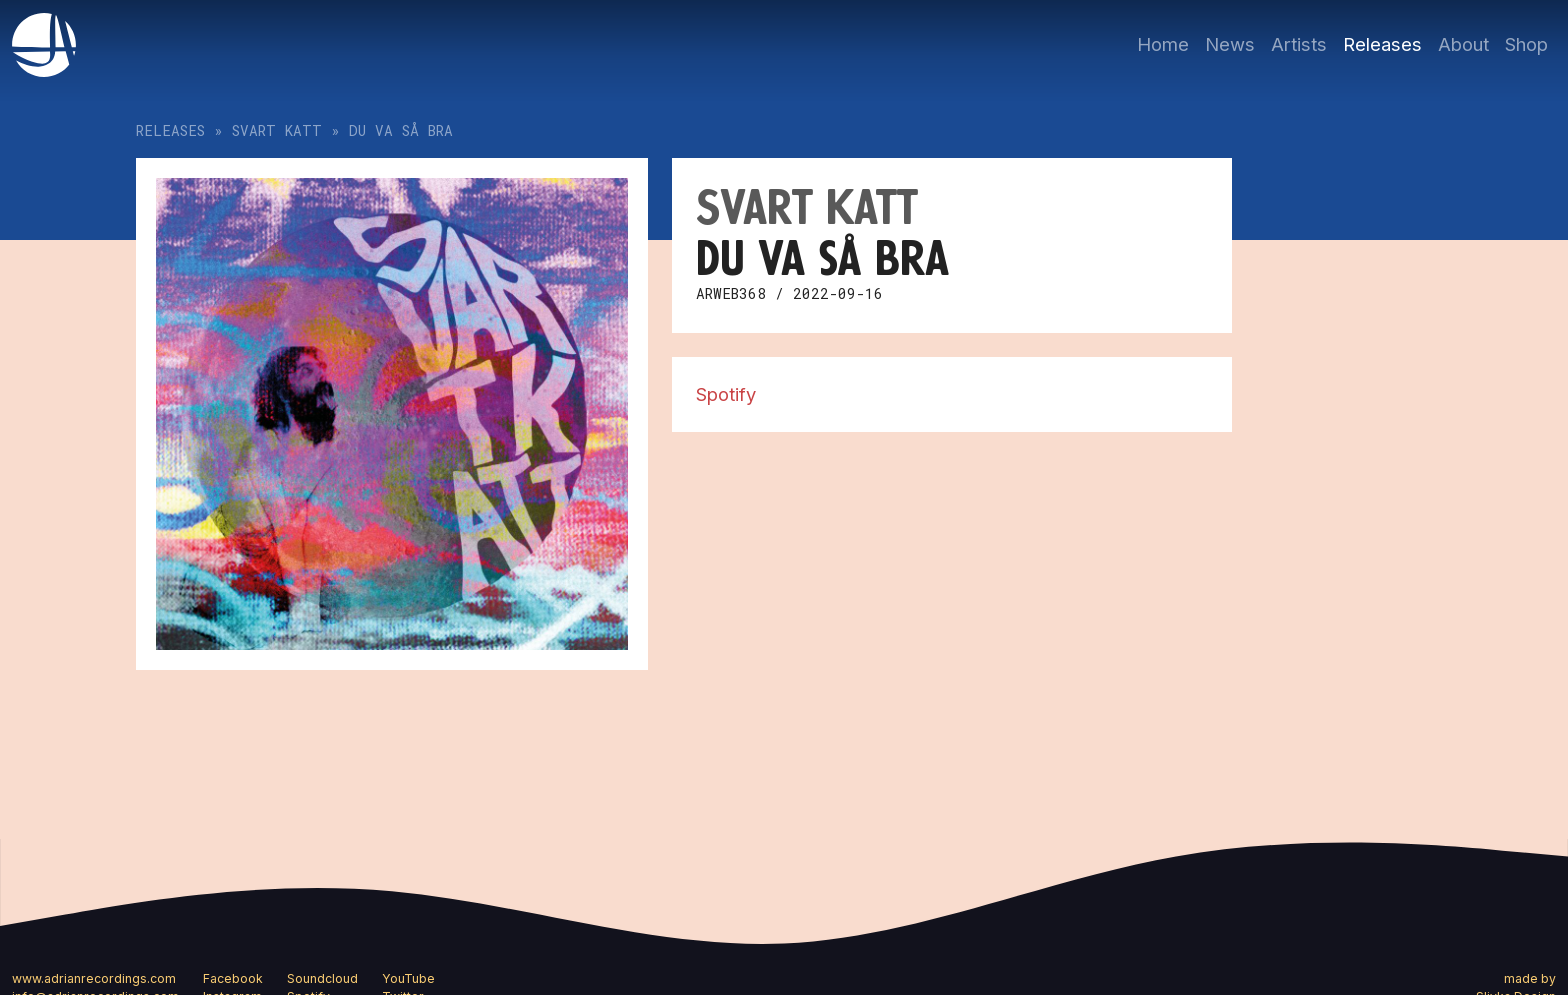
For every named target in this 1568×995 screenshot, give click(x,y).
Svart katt (277, 130)
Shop (1526, 44)
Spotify (726, 394)
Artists (1299, 44)
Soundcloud (322, 978)
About (1463, 44)
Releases (1382, 44)
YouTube (408, 978)
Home (1163, 44)
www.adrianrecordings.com (94, 978)
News (1230, 44)
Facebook (233, 978)
